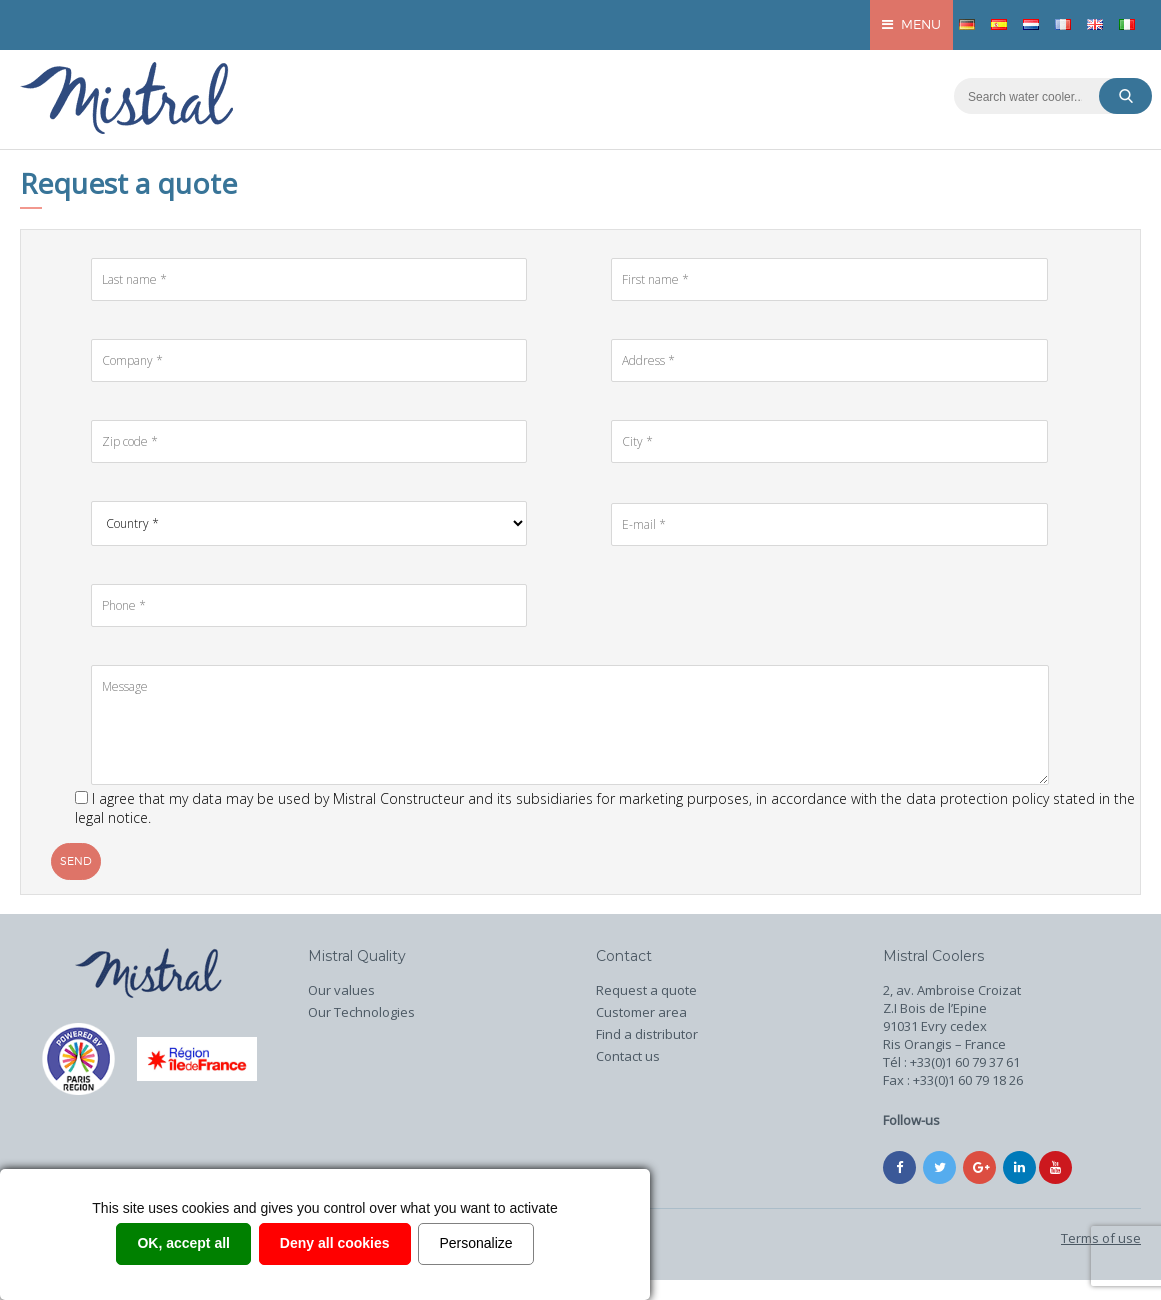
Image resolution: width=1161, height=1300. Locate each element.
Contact (624, 956)
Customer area (641, 1012)
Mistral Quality (357, 956)
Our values (341, 990)
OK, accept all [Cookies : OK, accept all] (183, 1243)
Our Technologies (361, 1012)
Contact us (628, 1056)
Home (149, 975)
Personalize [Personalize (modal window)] (475, 1243)
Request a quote (646, 990)
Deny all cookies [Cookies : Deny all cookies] (335, 1243)
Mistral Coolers (933, 956)
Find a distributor (647, 1034)
